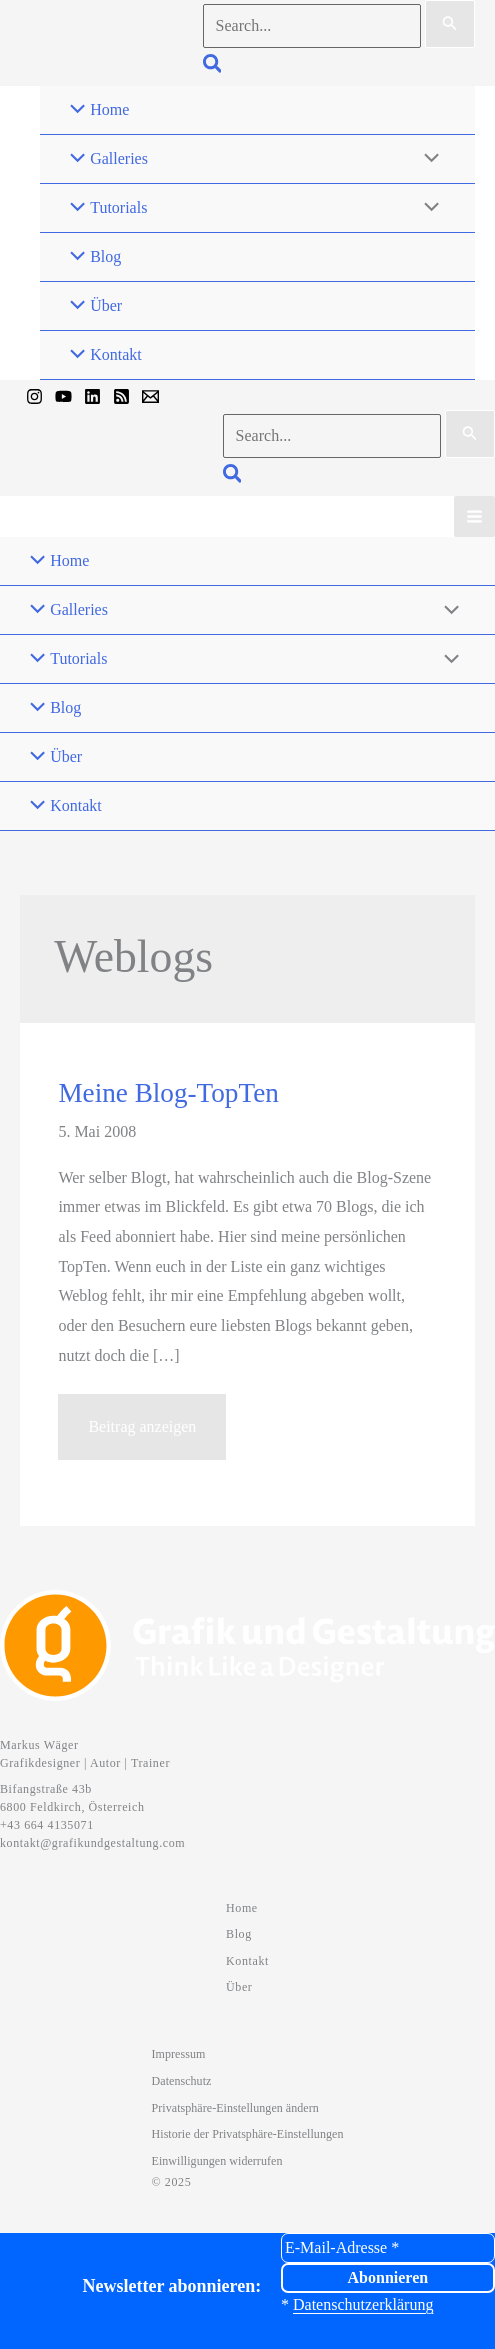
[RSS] (121, 396)
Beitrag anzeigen (141, 1435)
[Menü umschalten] (427, 159)
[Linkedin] (92, 396)
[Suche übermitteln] (450, 24)
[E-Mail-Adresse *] (388, 2248)
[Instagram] (34, 396)
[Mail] (150, 396)
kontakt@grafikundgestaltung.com (92, 1843)
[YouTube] (63, 396)
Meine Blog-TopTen (168, 1093)
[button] (213, 66)
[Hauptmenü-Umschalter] (474, 516)
